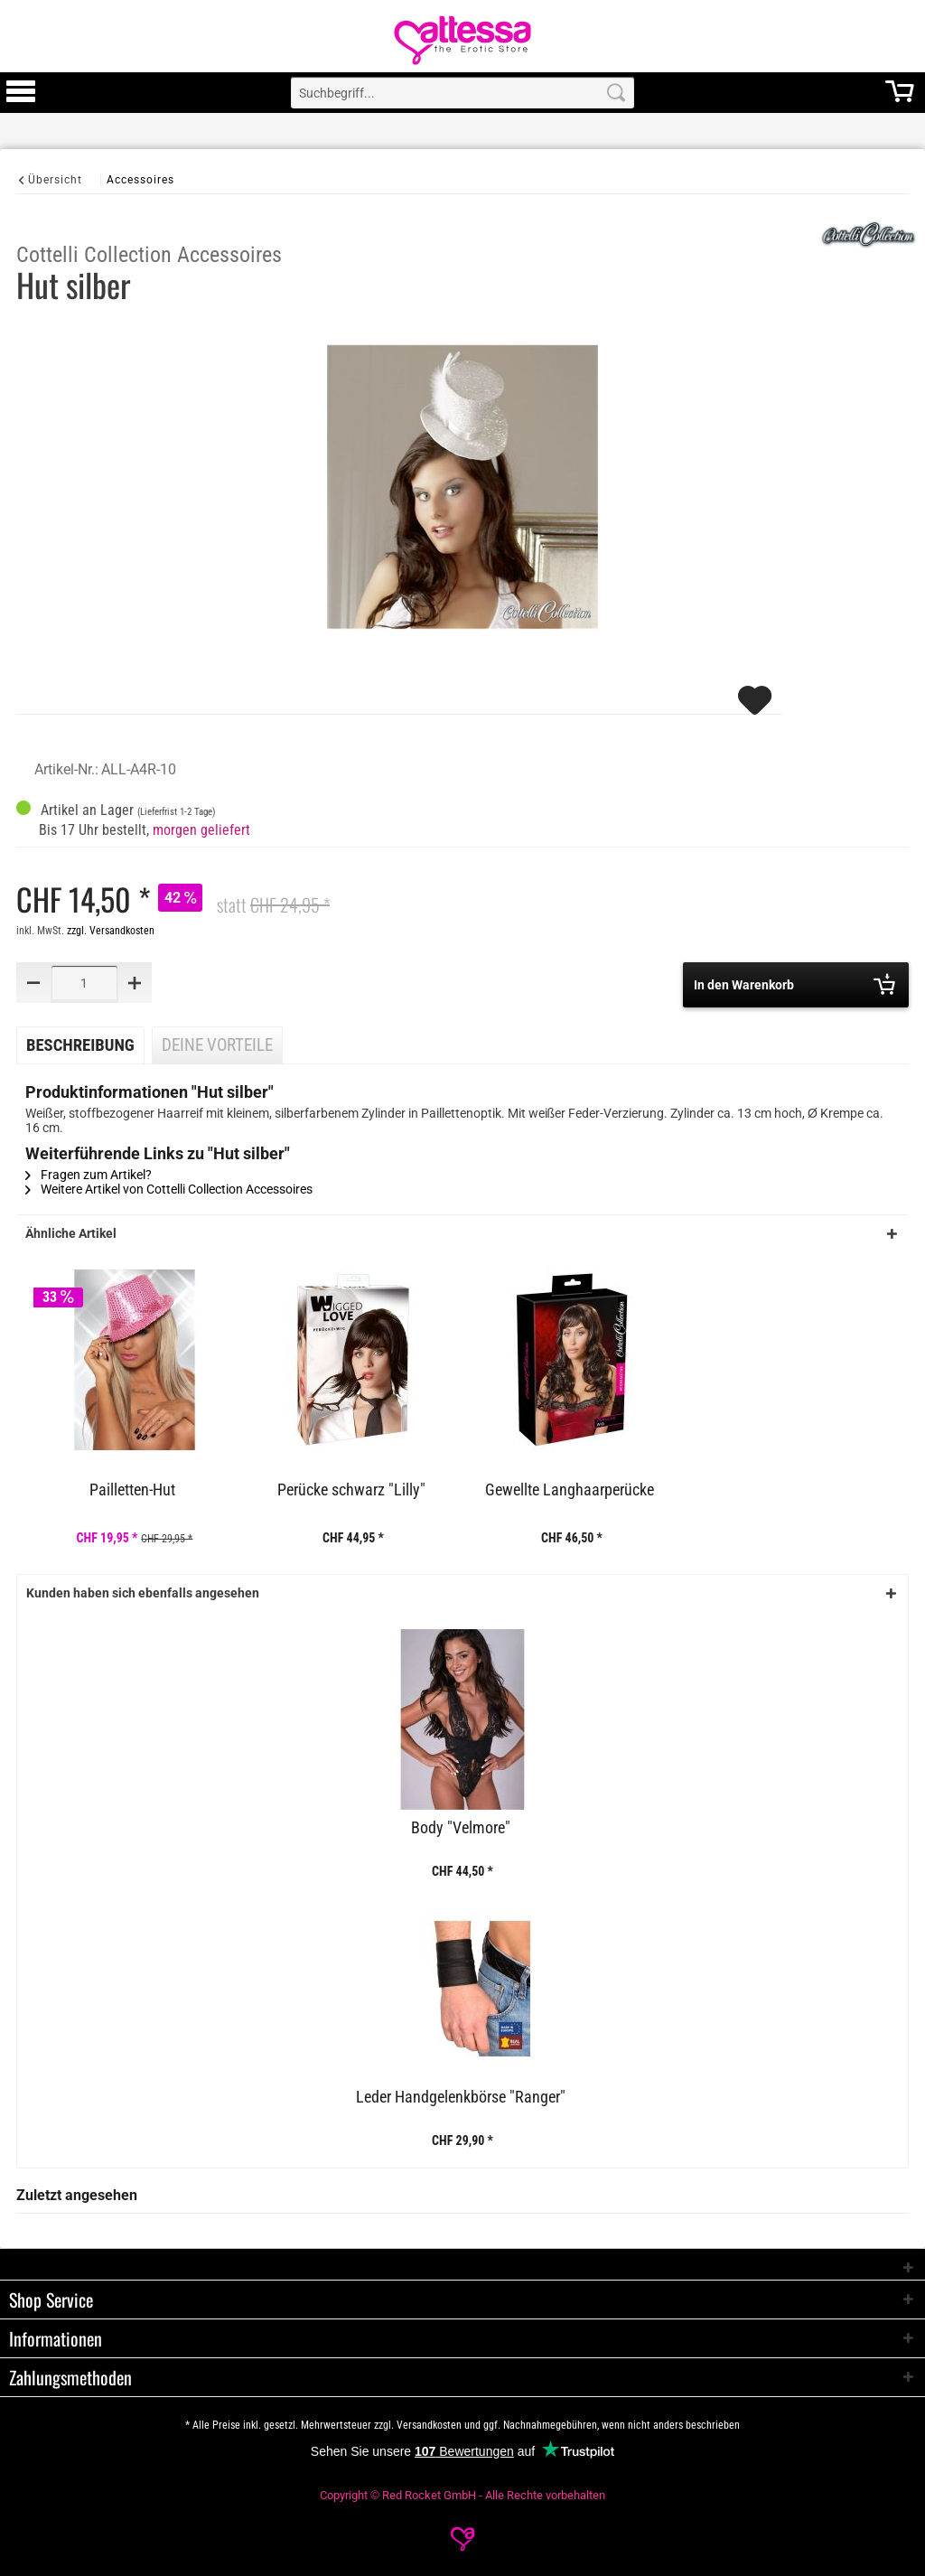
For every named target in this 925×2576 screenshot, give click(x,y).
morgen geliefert (201, 829)
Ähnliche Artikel (71, 1233)
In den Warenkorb (794, 984)
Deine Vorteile (217, 1045)
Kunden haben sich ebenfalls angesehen (142, 1593)
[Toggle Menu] (21, 99)
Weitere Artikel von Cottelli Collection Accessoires (169, 1189)
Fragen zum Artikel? (88, 1174)
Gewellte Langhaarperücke (569, 1490)
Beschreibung (80, 1045)
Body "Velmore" (460, 1828)
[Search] (616, 92)
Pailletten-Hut (132, 1490)
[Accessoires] (140, 179)
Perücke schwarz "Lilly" (351, 1490)
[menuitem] (21, 92)
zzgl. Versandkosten (110, 930)
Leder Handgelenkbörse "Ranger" (460, 2097)
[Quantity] (84, 982)
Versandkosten (429, 2425)
